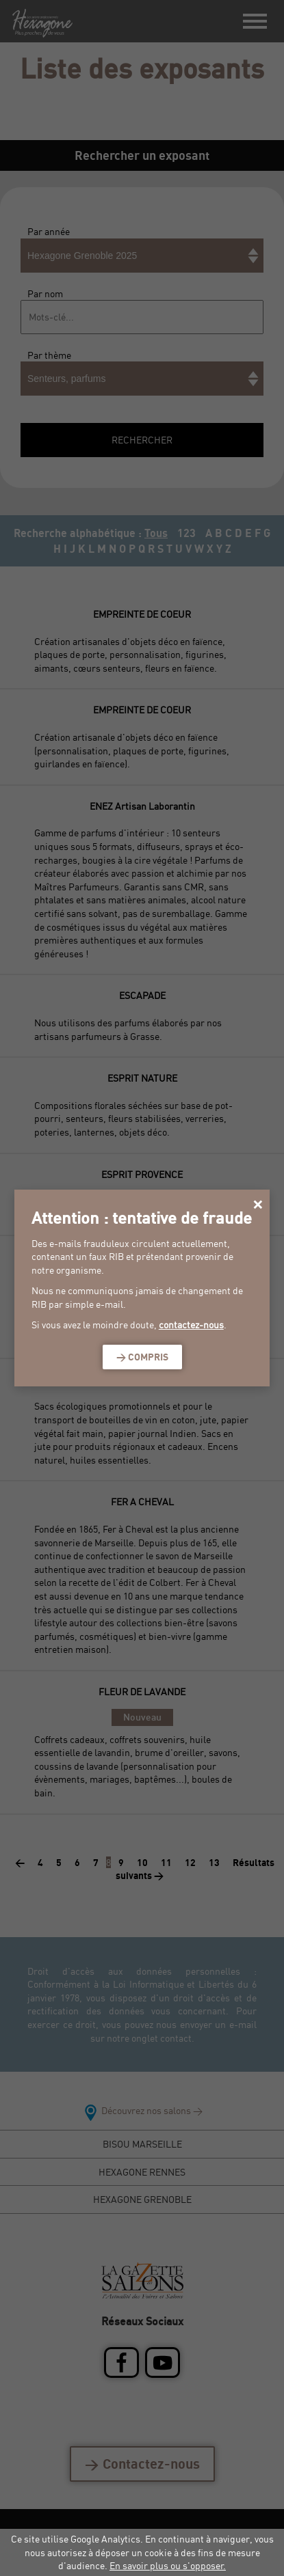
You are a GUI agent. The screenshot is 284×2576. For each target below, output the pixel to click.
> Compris (142, 1356)
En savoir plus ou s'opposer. (167, 2565)
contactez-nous (191, 1324)
